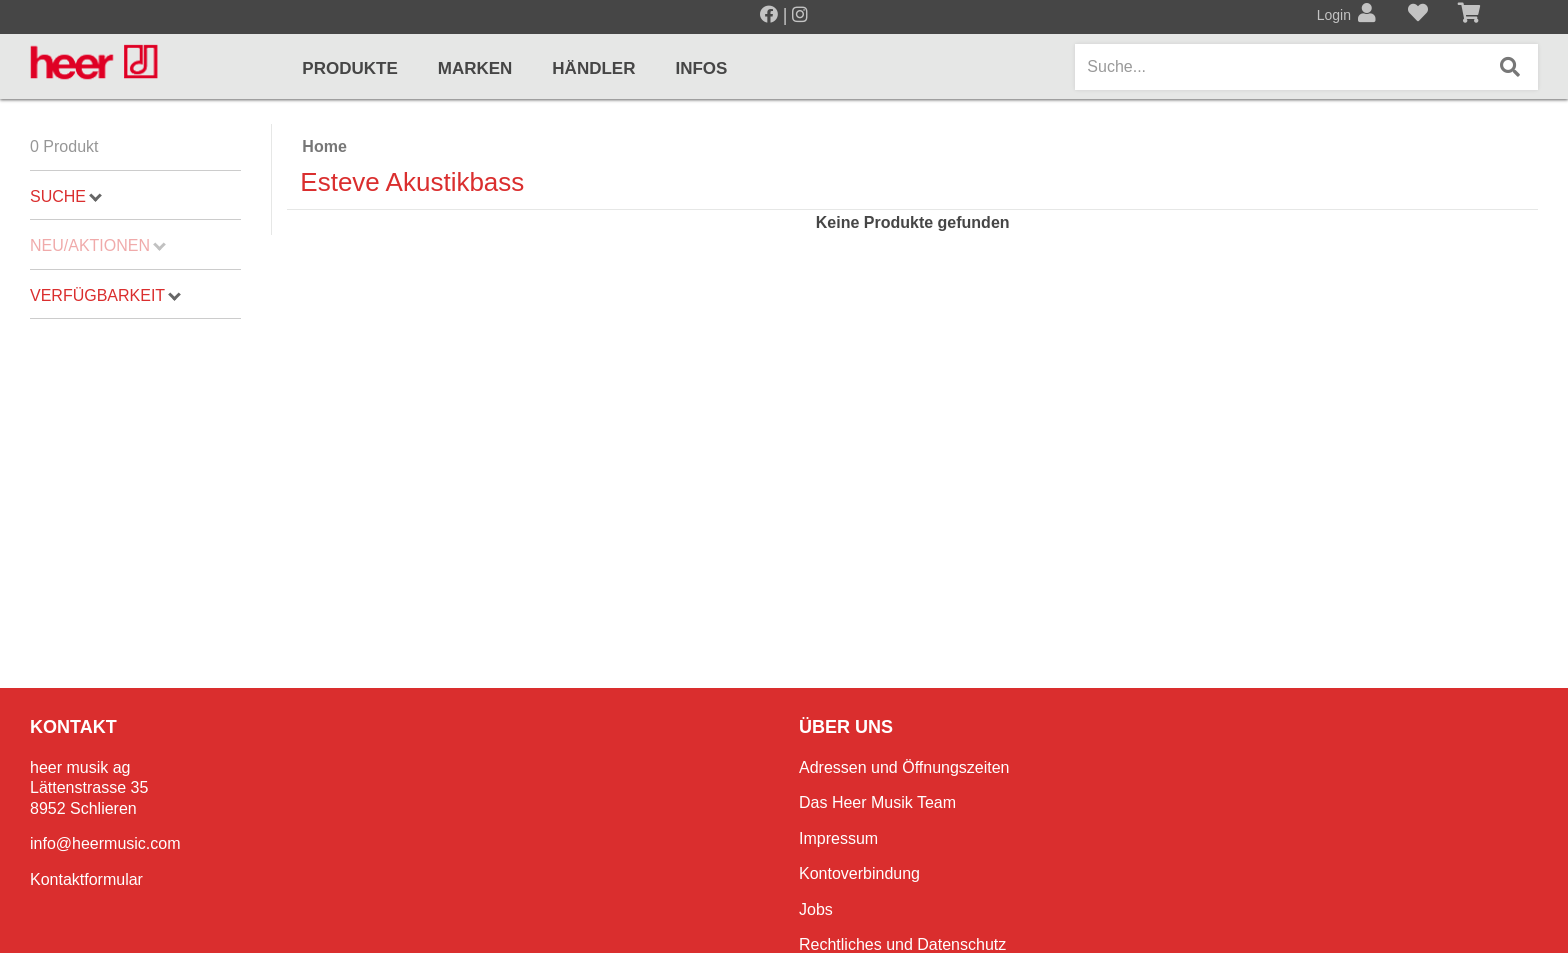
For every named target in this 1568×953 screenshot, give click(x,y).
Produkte (349, 68)
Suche (66, 196)
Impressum (838, 838)
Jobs (816, 909)
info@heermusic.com (105, 843)
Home (324, 146)
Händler (593, 68)
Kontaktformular (86, 879)
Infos (701, 68)
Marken (475, 68)
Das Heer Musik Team (877, 802)
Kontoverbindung (859, 873)
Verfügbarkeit (105, 295)
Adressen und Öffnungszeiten (904, 767)
